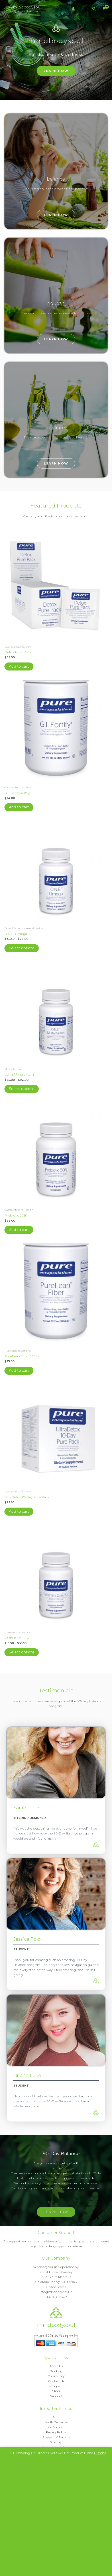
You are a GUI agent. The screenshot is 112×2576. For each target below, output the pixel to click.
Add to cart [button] (19, 666)
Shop (56, 2391)
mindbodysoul (27, 7)
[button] (94, 9)
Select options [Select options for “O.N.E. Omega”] (21, 948)
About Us (56, 2366)
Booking (56, 2371)
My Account (56, 2427)
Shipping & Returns (56, 2437)
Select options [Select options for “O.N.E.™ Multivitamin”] (21, 1089)
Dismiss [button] (100, 2453)
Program (56, 2386)
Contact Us (56, 2381)
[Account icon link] (73, 8)
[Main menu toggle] (83, 9)
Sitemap (56, 2442)
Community (56, 2376)
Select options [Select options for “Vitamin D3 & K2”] (21, 1652)
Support (56, 2396)
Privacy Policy (56, 2432)
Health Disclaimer (56, 2422)
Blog (56, 2417)
